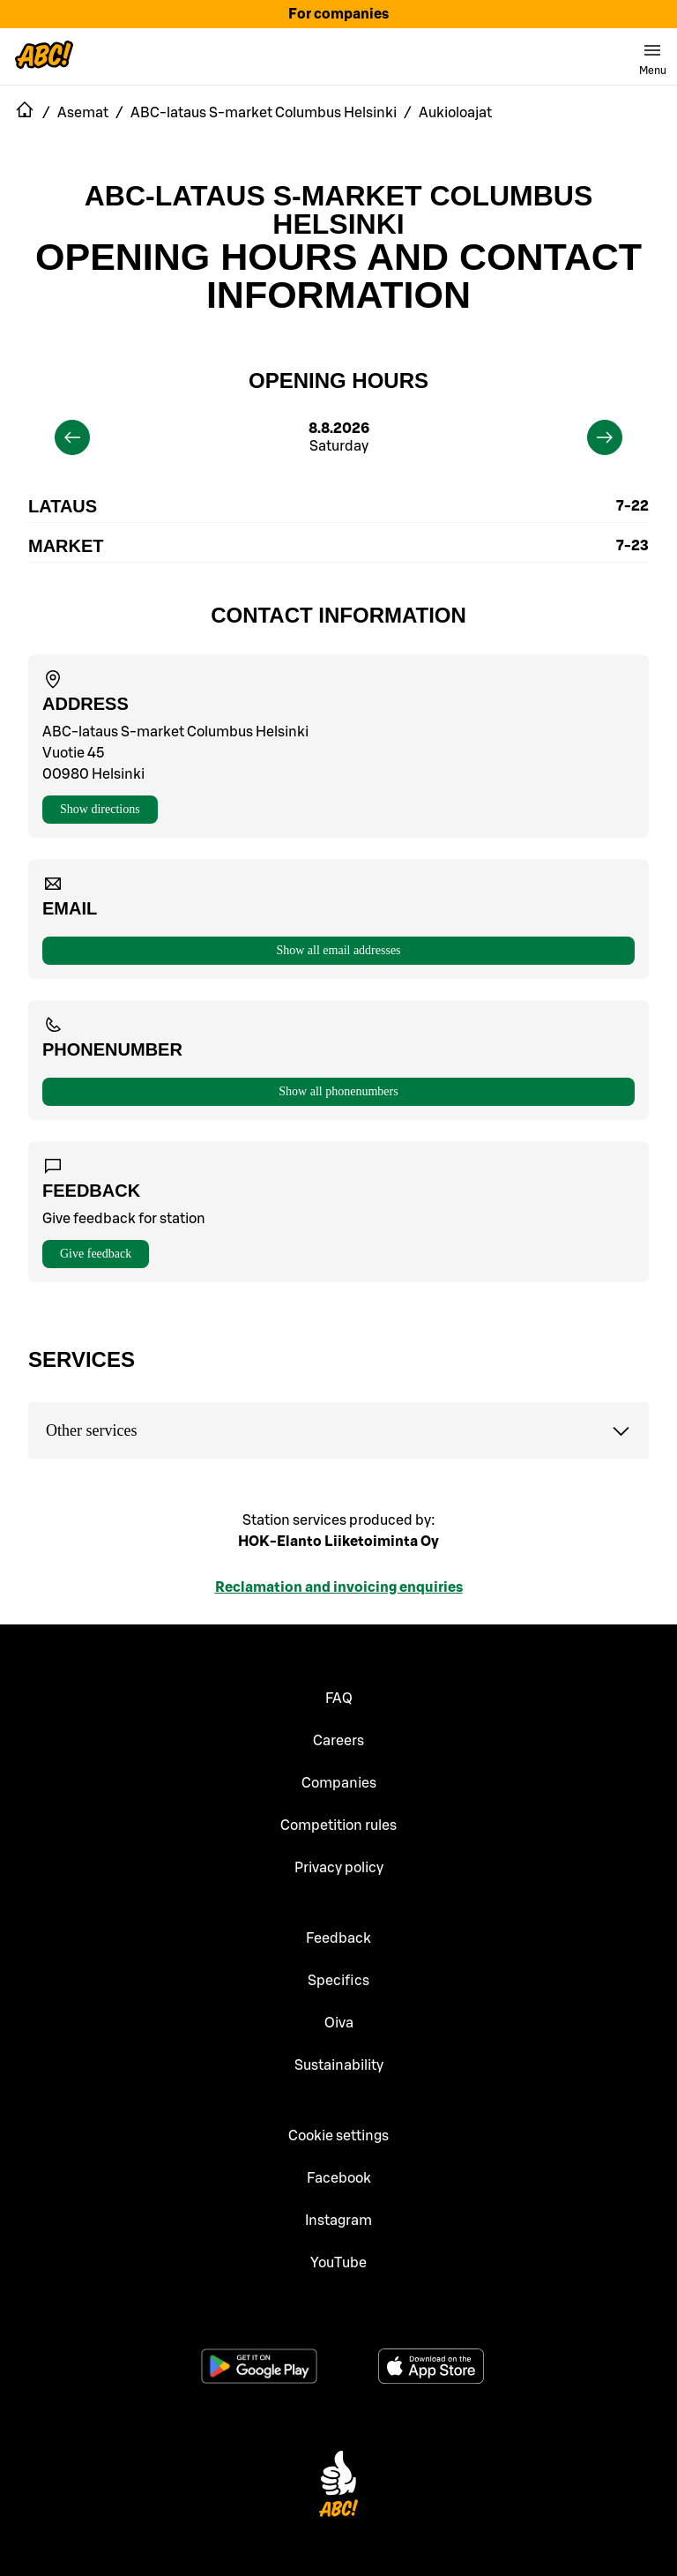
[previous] (72, 437)
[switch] (652, 56)
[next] (604, 437)
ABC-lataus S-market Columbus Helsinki (339, 210)
